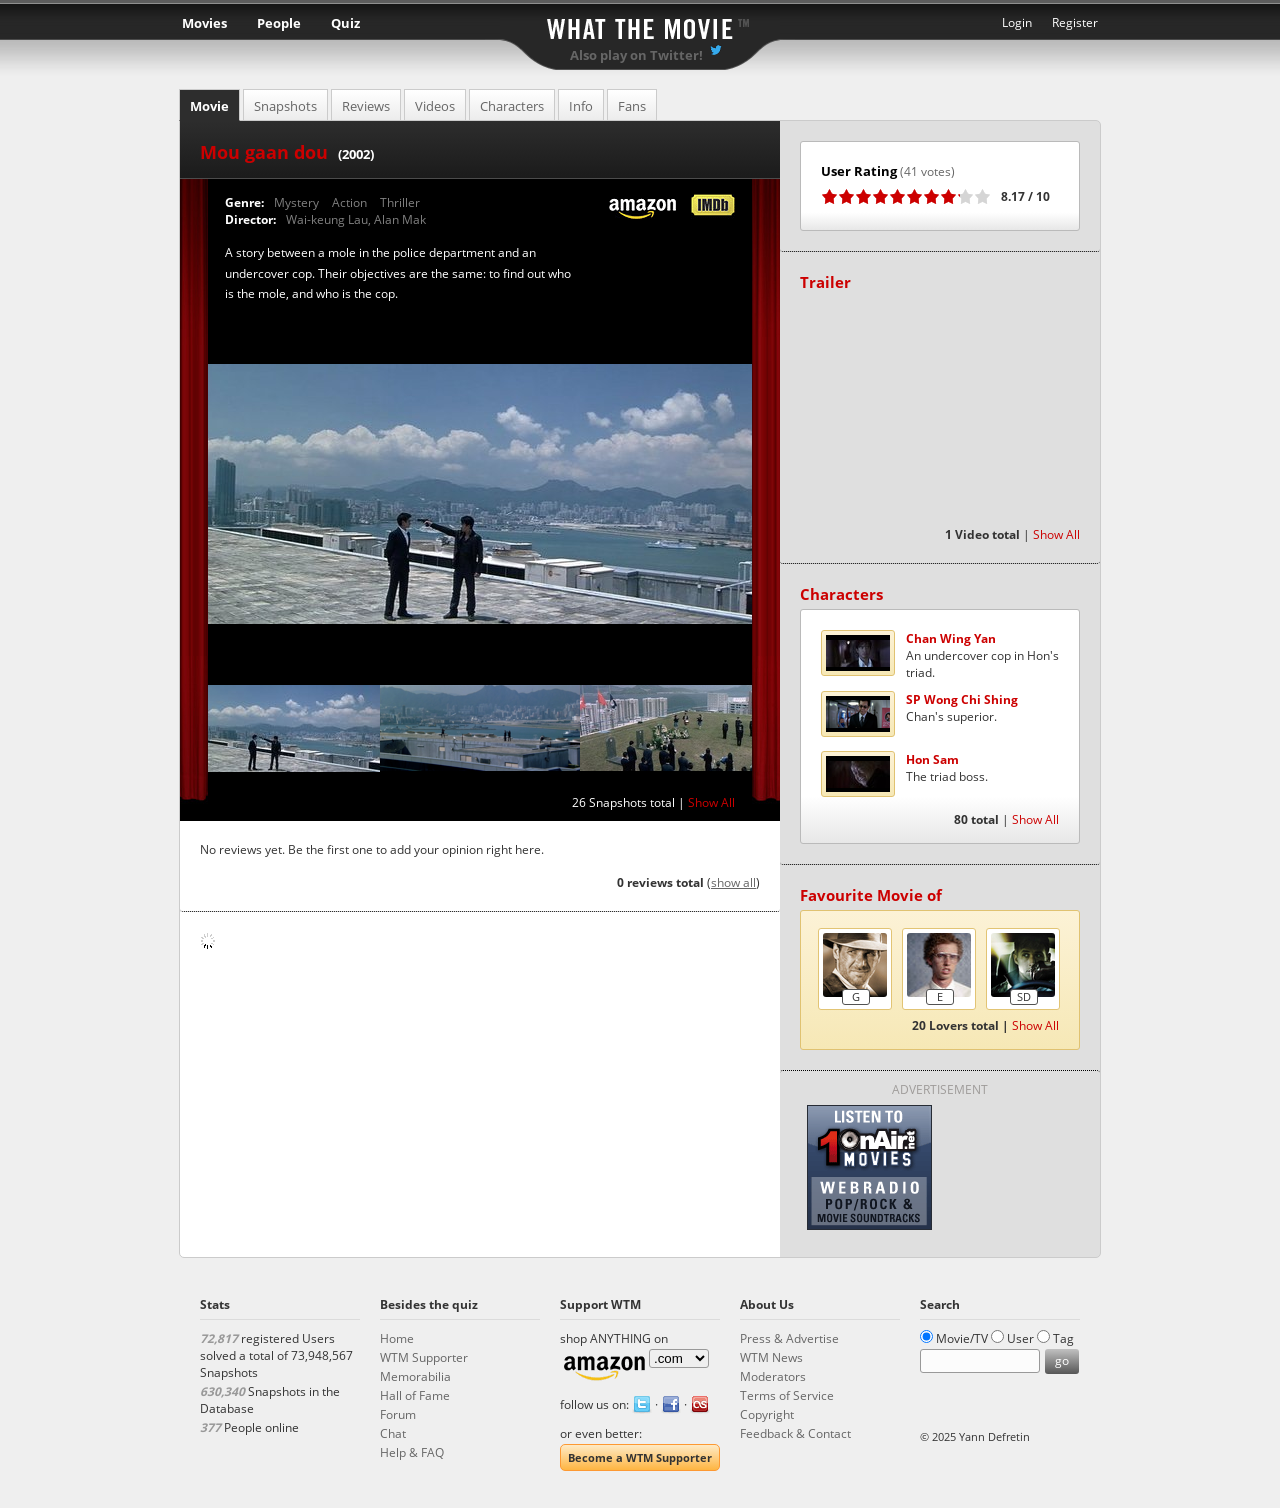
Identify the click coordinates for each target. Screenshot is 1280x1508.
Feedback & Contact (795, 1433)
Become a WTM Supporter (640, 1457)
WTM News (771, 1357)
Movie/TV (962, 1338)
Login (1017, 22)
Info (581, 106)
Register (1075, 22)
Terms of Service (787, 1395)
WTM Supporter (424, 1357)
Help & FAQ (412, 1452)
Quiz (345, 23)
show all (733, 882)
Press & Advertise (789, 1338)
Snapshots (285, 106)
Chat (393, 1433)
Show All (711, 802)
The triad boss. (947, 768)
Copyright (767, 1414)
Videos (435, 106)
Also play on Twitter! (636, 55)
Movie (209, 106)
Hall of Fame (415, 1395)
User (1020, 1338)
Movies (204, 23)
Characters (512, 106)
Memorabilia (415, 1376)
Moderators (773, 1376)
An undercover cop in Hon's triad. (982, 655)
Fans (632, 106)
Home (397, 1338)
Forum (398, 1414)
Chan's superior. (962, 708)
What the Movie (640, 25)
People (279, 23)
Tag (1063, 1338)
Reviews (366, 106)
